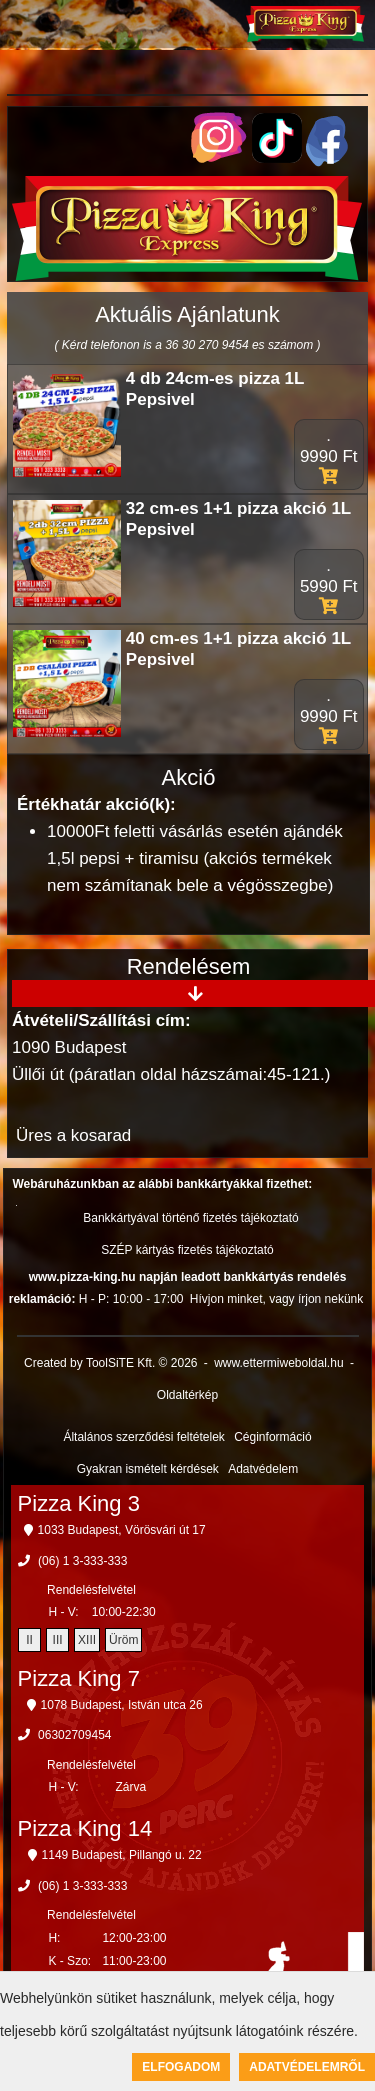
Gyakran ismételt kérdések (148, 1469)
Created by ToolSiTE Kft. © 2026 (110, 1363)
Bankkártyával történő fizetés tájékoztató (190, 1218)
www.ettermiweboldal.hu (278, 1363)
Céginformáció (272, 1437)
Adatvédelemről (307, 2067)
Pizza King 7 (79, 1678)
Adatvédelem (263, 1469)
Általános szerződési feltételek (143, 1437)
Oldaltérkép (187, 1395)
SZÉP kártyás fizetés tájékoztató (187, 1250)
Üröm (123, 1640)
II (29, 1640)
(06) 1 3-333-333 (82, 1561)
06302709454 (74, 1735)
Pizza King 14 (85, 1828)
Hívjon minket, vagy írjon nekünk (276, 1299)
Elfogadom (181, 2067)
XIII (87, 1640)
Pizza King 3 (79, 1503)
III (58, 1640)
